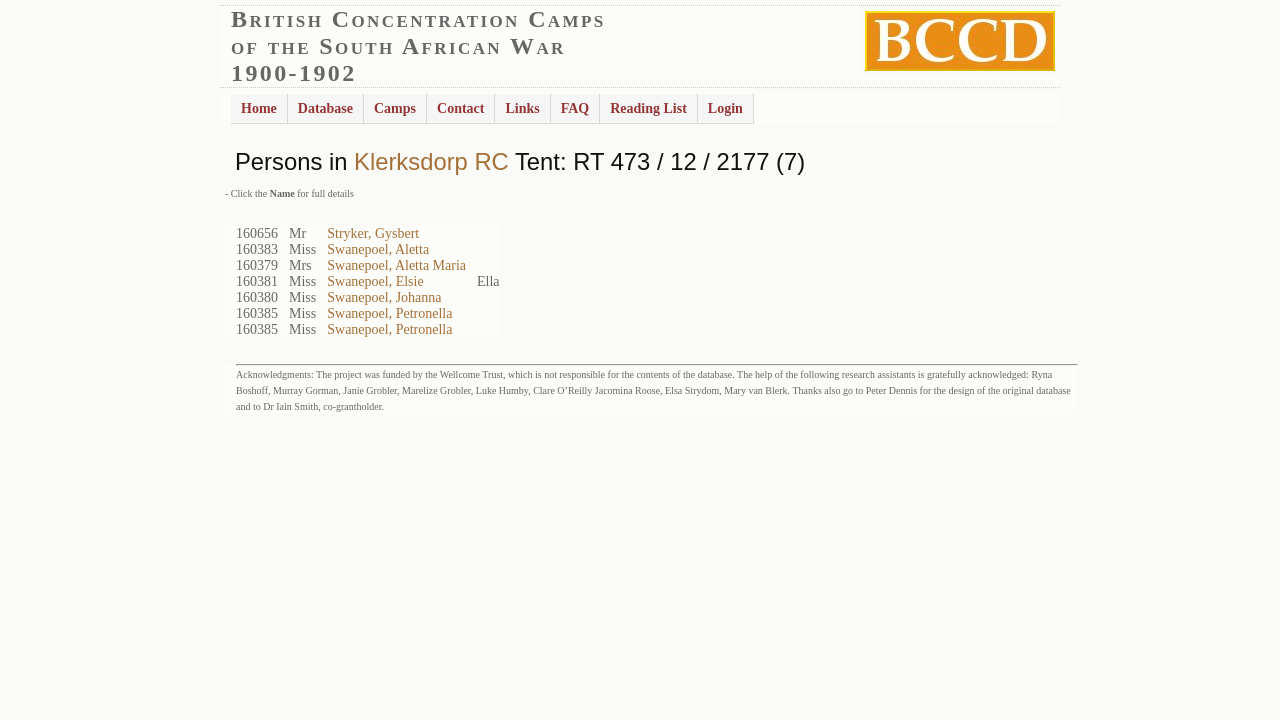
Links (522, 108)
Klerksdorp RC (431, 161)
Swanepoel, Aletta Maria (396, 265)
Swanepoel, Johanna (384, 297)
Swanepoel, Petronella (389, 313)
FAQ (575, 108)
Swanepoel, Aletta (378, 249)
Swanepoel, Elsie (375, 281)
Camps (395, 108)
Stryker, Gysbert (373, 233)
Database (325, 108)
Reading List (648, 108)
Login (725, 108)
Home (259, 108)
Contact (460, 108)
